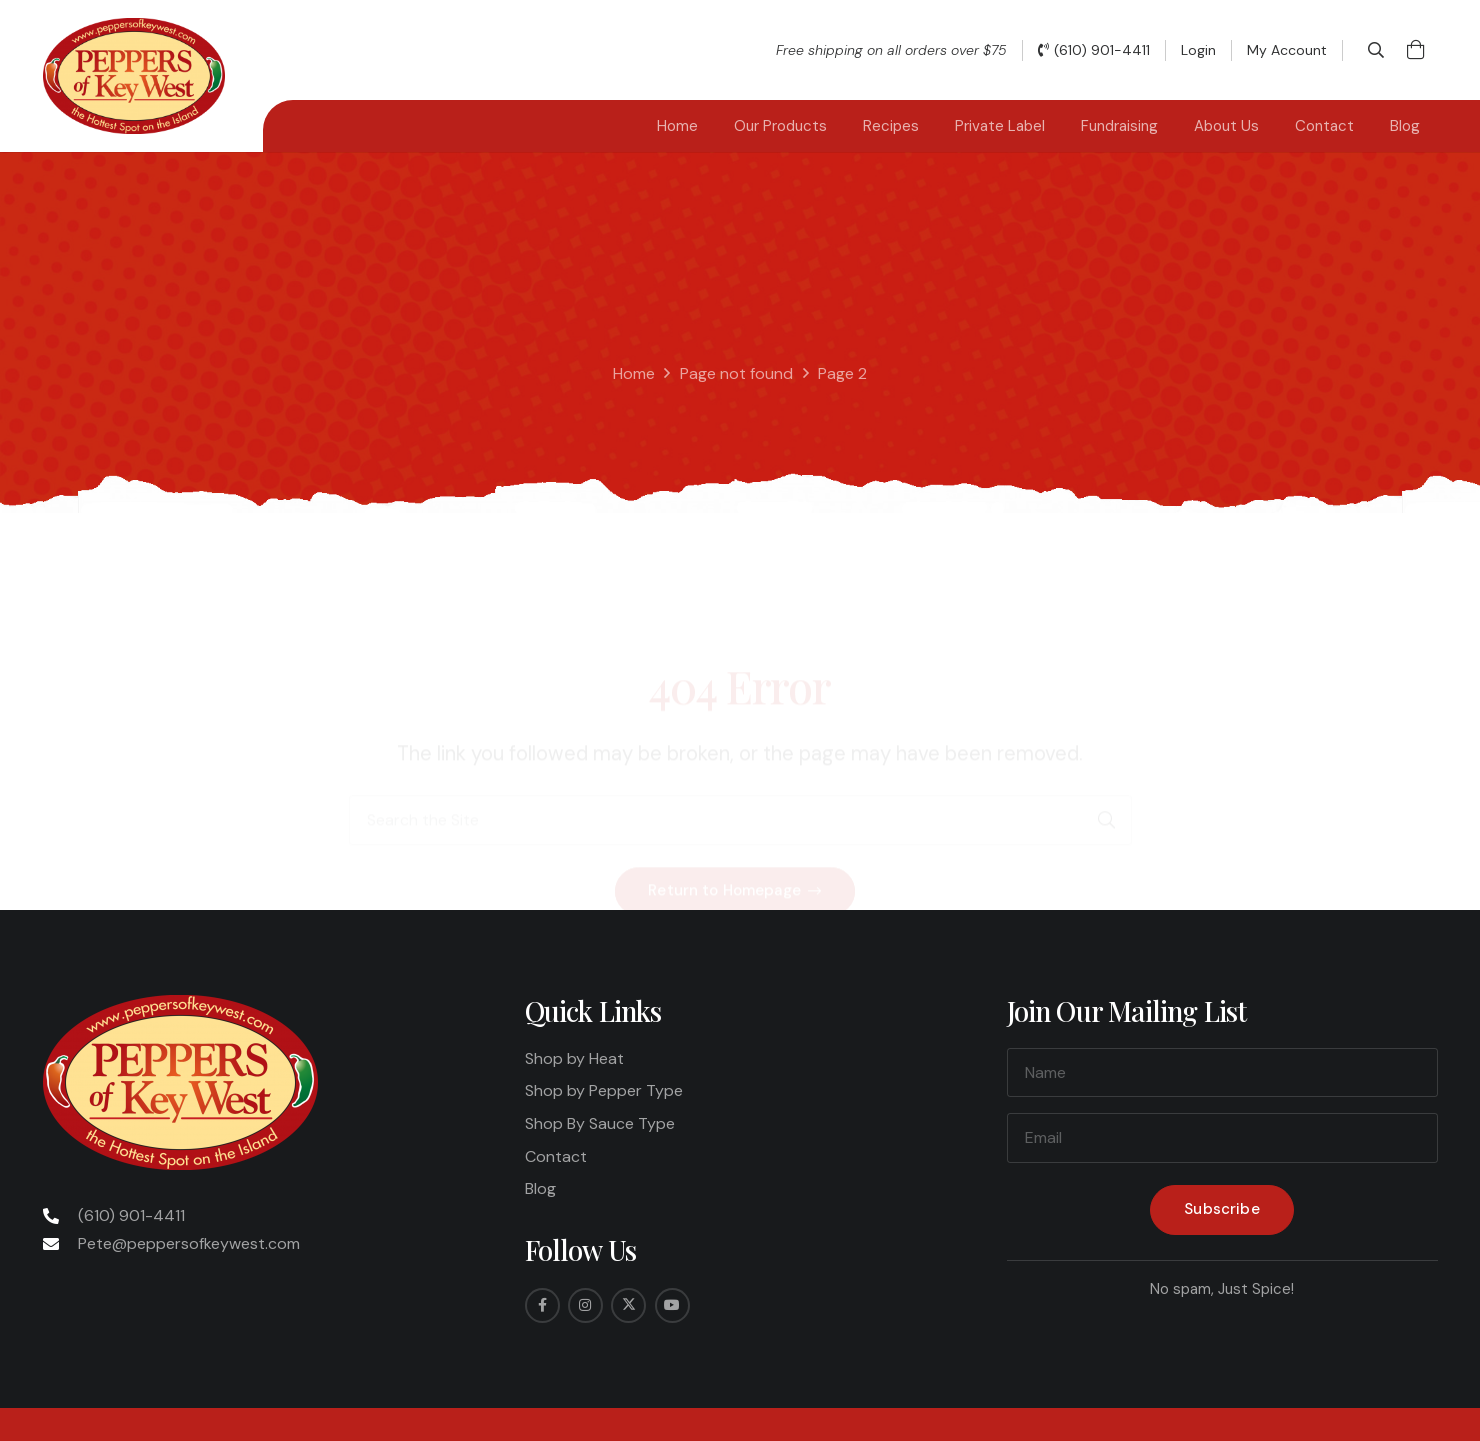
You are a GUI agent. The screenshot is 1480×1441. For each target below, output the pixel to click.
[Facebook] (542, 1305)
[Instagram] (585, 1305)
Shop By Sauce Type (600, 1123)
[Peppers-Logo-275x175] (134, 76)
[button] (1375, 50)
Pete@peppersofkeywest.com (189, 1243)
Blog (540, 1188)
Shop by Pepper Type (604, 1090)
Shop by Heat (574, 1058)
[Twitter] (628, 1305)
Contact (556, 1156)
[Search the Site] (740, 742)
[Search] (1107, 742)
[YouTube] (672, 1305)
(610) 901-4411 (131, 1215)
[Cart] (1416, 50)
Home (634, 373)
